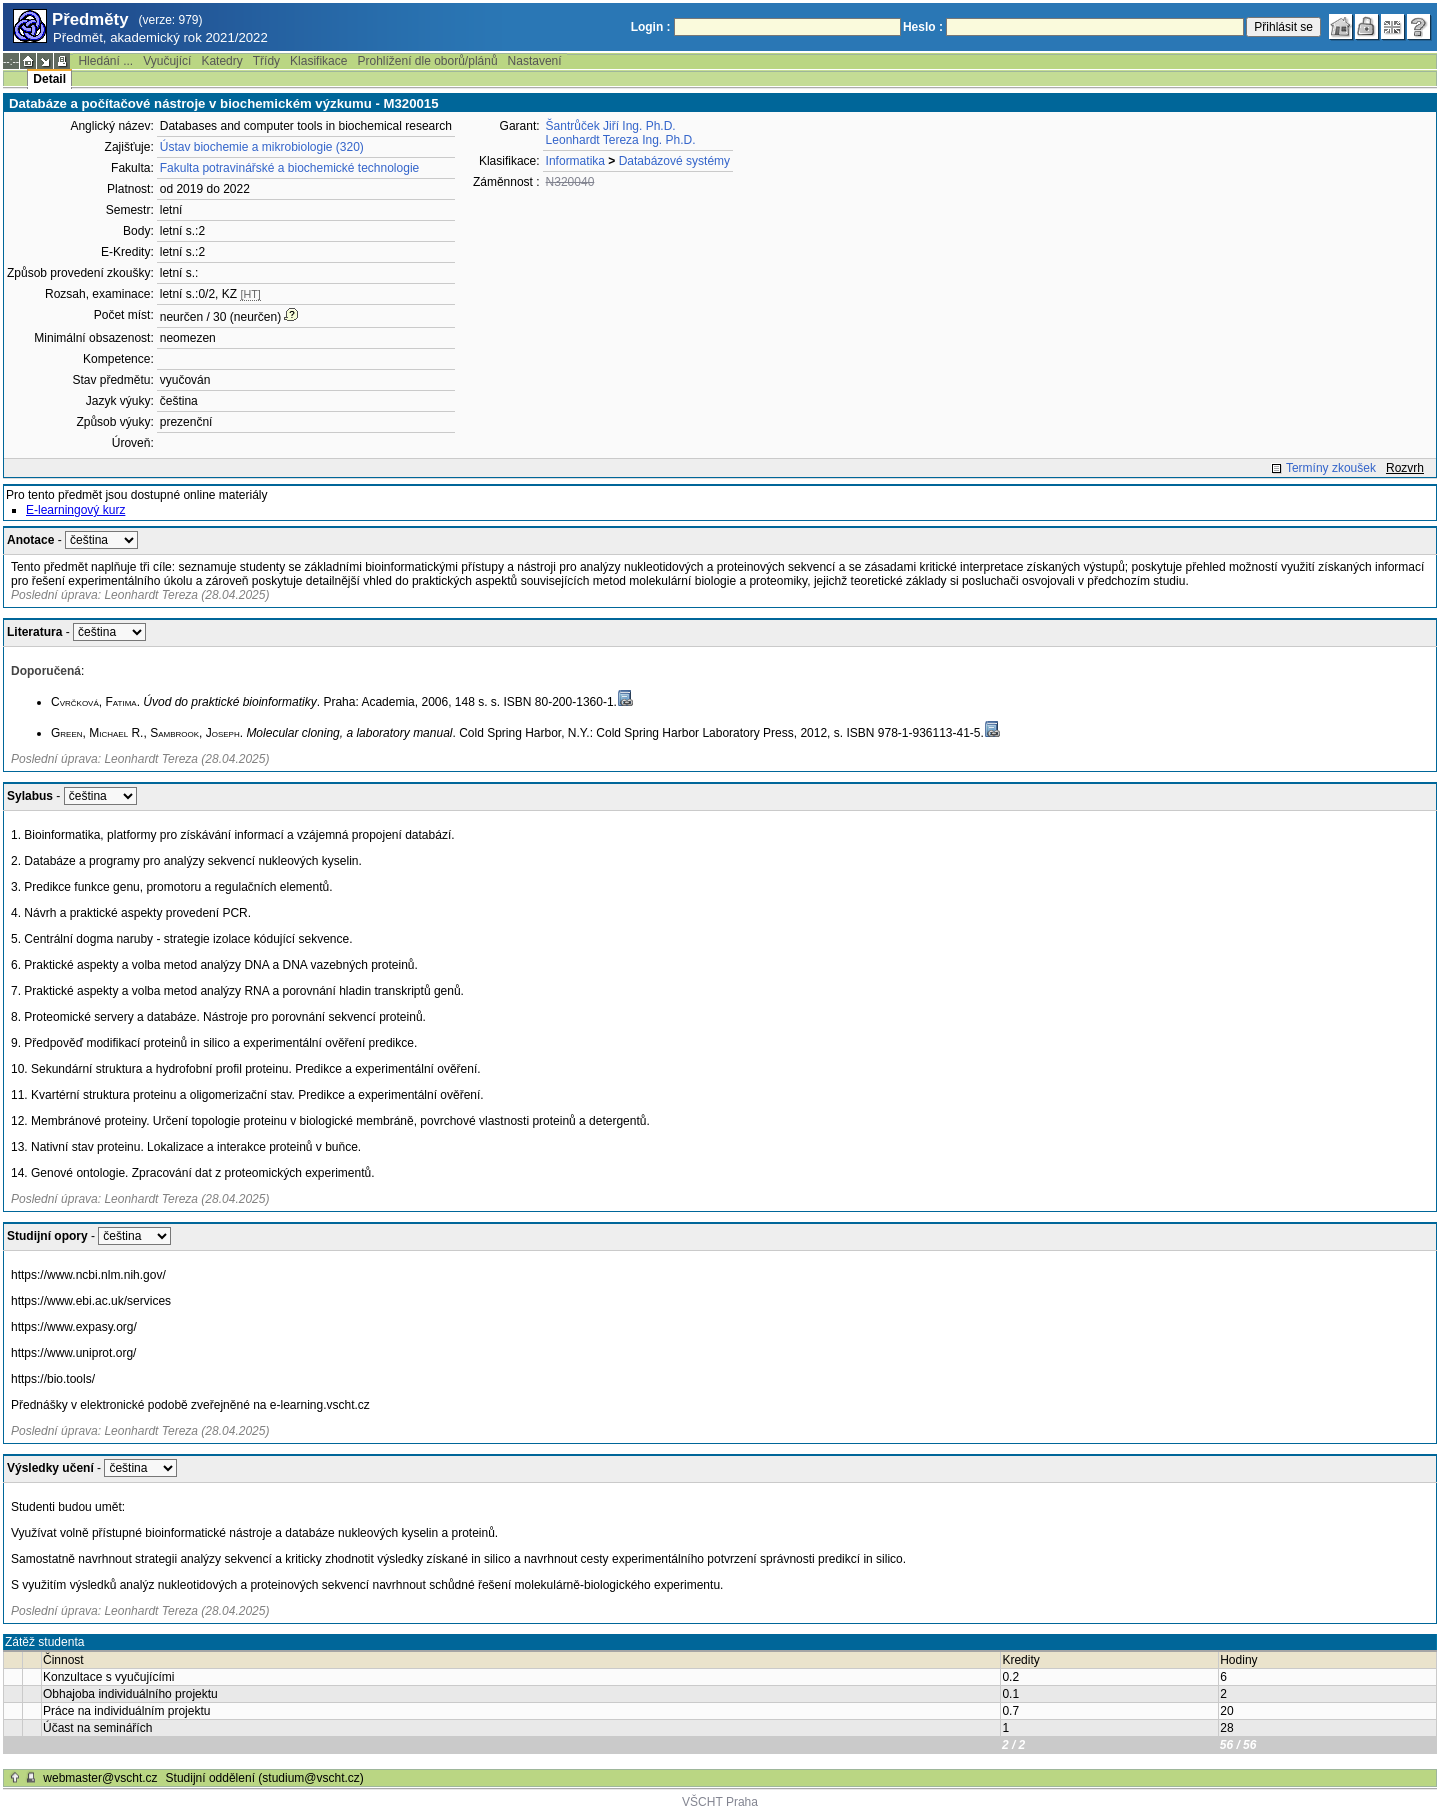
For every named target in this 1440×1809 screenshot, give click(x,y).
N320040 (570, 182)
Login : (651, 27)
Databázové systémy (674, 161)
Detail (49, 79)
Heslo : (923, 27)
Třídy (266, 61)
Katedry (221, 61)
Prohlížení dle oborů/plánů (427, 61)
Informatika (575, 161)
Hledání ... (105, 61)
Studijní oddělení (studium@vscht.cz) (265, 1778)
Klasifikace (318, 61)
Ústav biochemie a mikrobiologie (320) (262, 147)
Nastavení (535, 61)
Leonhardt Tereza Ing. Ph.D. (621, 140)
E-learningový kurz (75, 510)
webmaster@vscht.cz (100, 1778)
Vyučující (167, 61)
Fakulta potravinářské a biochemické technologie (289, 168)
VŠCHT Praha (720, 1802)
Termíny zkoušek (1331, 468)
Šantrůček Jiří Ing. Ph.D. (611, 126)
